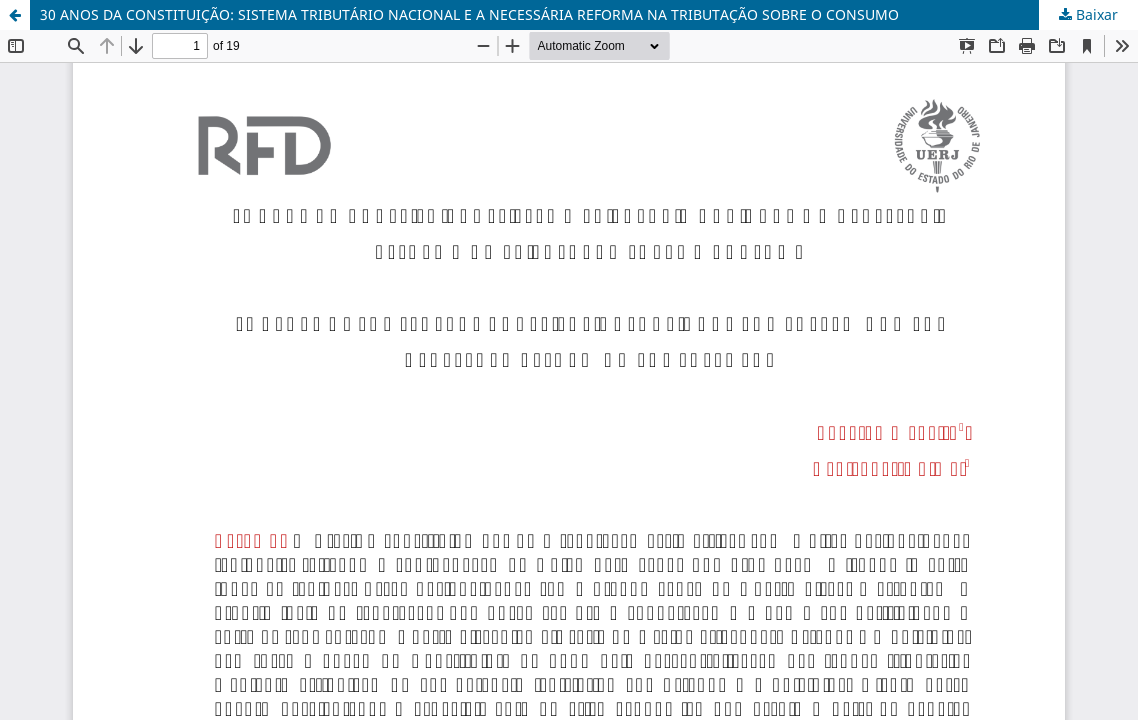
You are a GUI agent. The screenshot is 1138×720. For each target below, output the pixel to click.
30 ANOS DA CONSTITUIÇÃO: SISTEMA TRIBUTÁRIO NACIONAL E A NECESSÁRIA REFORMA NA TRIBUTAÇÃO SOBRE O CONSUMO (469, 14)
